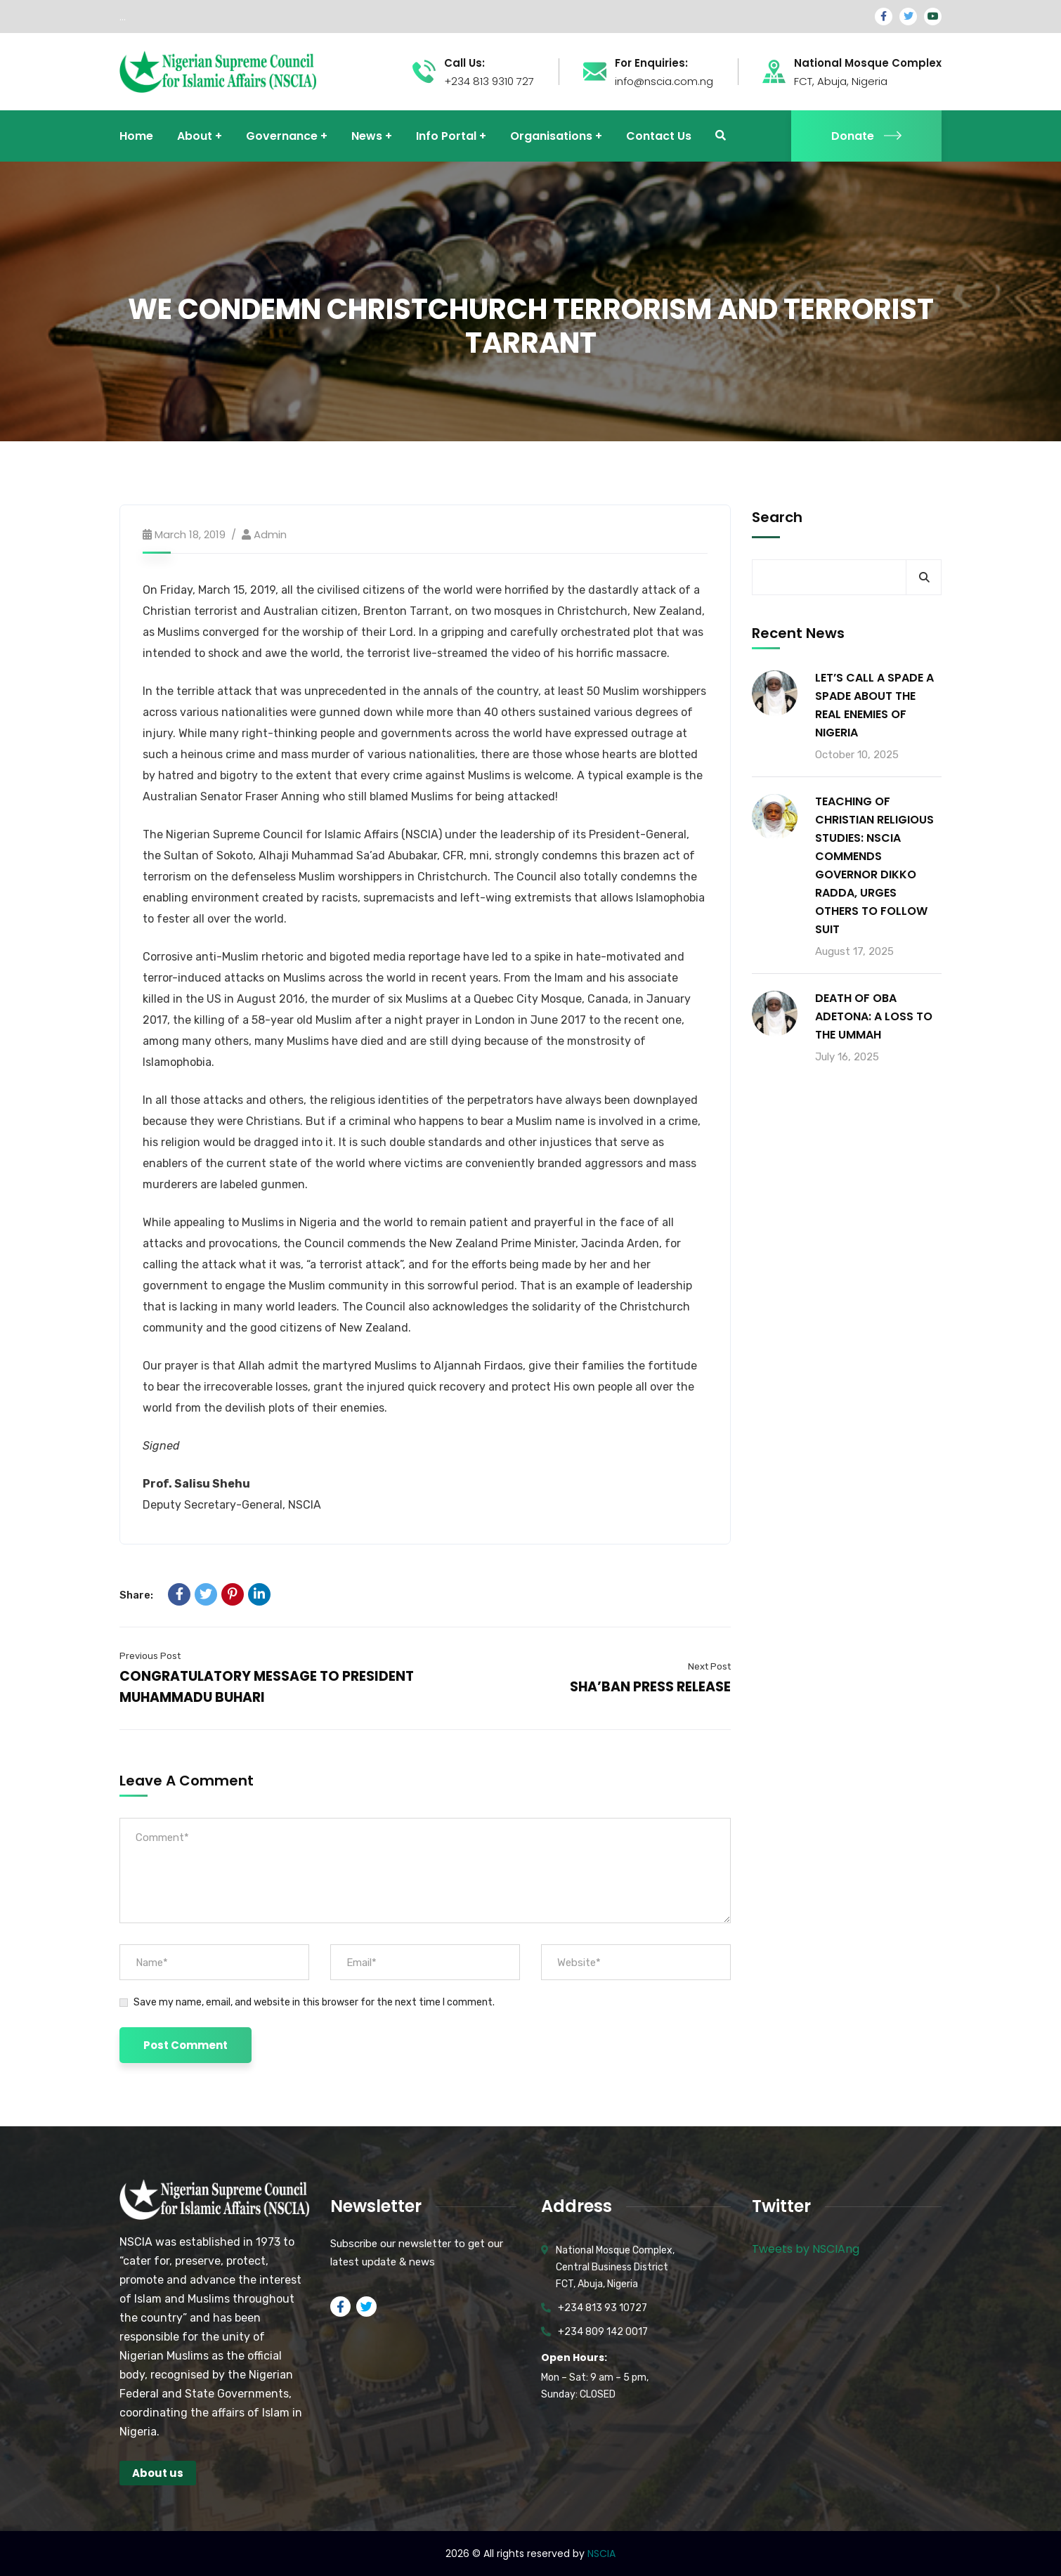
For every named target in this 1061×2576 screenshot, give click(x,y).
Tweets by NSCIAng (805, 2249)
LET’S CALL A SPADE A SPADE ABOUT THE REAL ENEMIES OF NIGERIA (874, 705)
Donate (866, 136)
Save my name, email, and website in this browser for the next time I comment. (314, 2002)
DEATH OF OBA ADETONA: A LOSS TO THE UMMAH (873, 1016)
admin (270, 534)
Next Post (709, 1666)
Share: (136, 1595)
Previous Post (150, 1656)
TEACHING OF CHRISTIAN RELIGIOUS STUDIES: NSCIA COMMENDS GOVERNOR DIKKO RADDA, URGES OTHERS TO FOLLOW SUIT (874, 865)
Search (777, 517)
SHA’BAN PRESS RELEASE (650, 1686)
